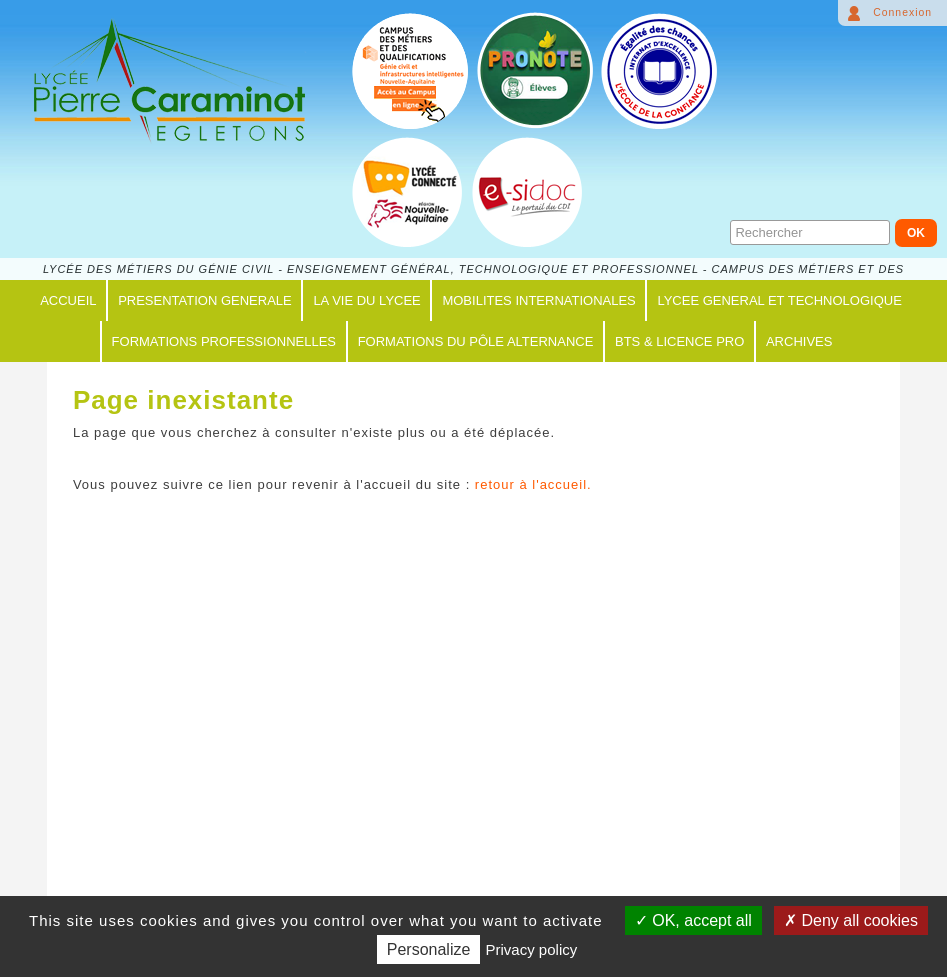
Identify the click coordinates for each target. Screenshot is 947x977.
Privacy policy (532, 949)
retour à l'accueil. (533, 484)
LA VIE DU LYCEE (366, 300)
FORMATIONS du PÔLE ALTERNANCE (476, 341)
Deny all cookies (851, 920)
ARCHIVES (799, 341)
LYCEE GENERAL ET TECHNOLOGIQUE (779, 300)
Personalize (429, 949)
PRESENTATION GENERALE (205, 300)
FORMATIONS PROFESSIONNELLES (224, 341)
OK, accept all (693, 920)
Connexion (902, 12)
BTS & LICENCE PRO (679, 341)
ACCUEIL (68, 300)
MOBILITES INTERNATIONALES (538, 300)
